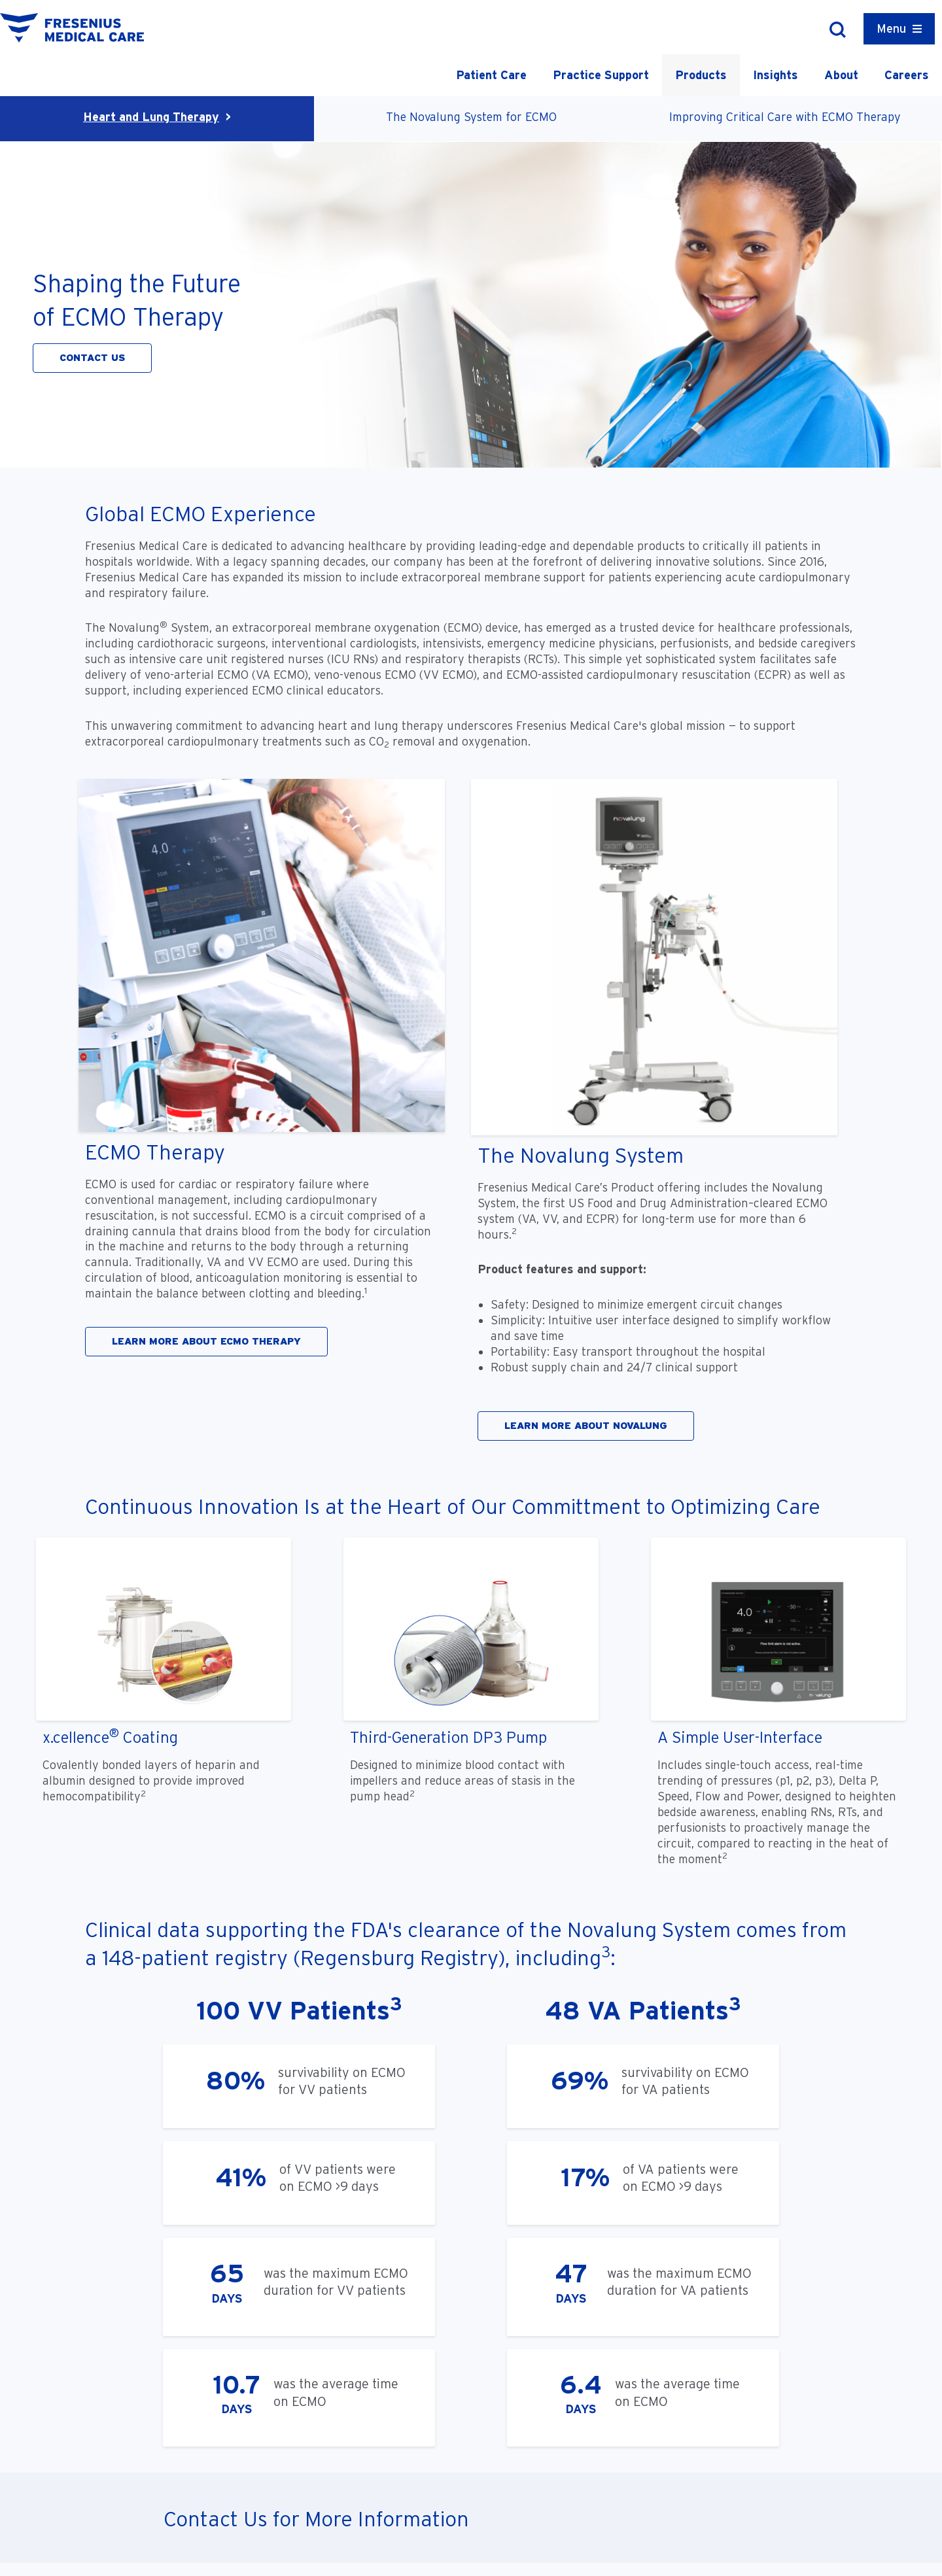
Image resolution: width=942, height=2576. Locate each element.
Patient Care (491, 75)
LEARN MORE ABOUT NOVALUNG (585, 1426)
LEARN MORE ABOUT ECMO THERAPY (206, 1341)
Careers (906, 75)
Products (701, 75)
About (841, 75)
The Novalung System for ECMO (471, 117)
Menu (891, 28)
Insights (775, 75)
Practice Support (601, 75)
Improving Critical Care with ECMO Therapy (785, 117)
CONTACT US (92, 358)
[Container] (899, 28)
